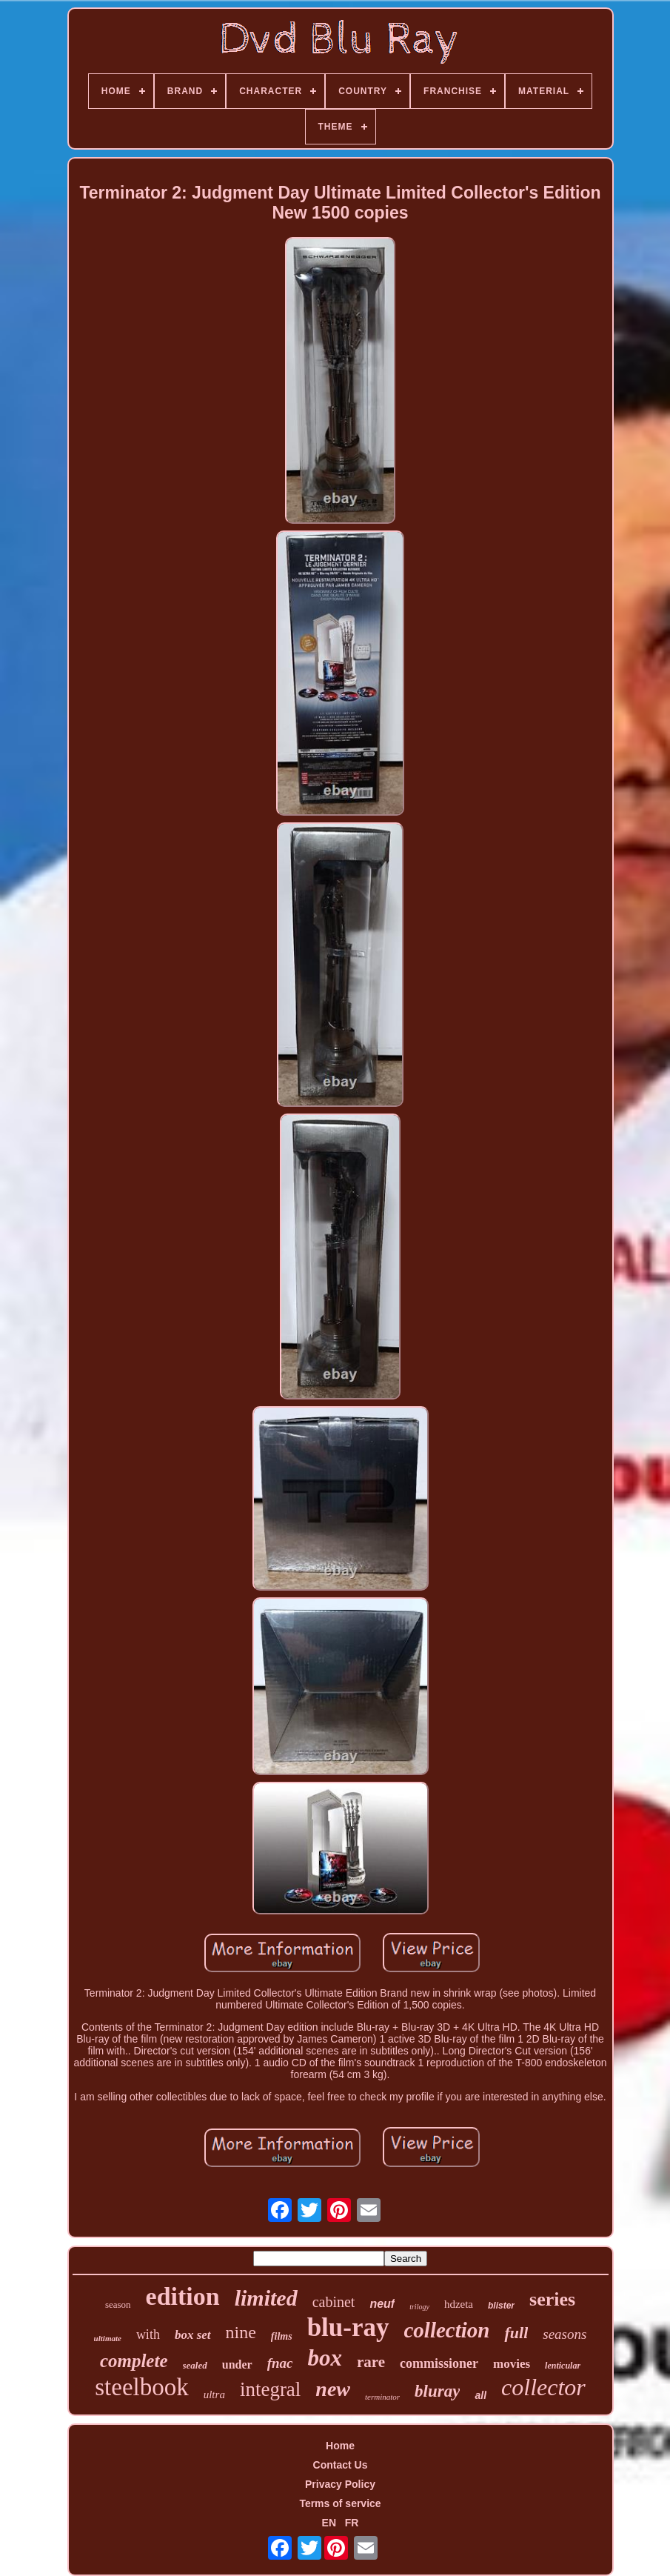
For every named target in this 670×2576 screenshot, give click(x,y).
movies (511, 2364)
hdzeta (458, 2304)
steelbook (141, 2387)
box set (193, 2335)
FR (352, 2523)
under (237, 2364)
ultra (214, 2394)
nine (241, 2332)
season (118, 2304)
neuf (382, 2303)
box (324, 2358)
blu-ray (348, 2327)
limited (266, 2298)
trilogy (419, 2307)
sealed (195, 2365)
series (552, 2299)
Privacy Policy (340, 2484)
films (281, 2336)
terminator (382, 2396)
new (332, 2388)
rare (371, 2362)
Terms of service (340, 2503)
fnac (280, 2363)
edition (183, 2296)
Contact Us (340, 2465)
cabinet (333, 2302)
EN (329, 2523)
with (148, 2334)
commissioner (439, 2363)
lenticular (562, 2365)
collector (543, 2387)
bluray (437, 2391)
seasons (564, 2334)
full (516, 2332)
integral (270, 2389)
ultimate (107, 2338)
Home (340, 2446)
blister (501, 2305)
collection (447, 2330)
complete (134, 2361)
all (480, 2395)
